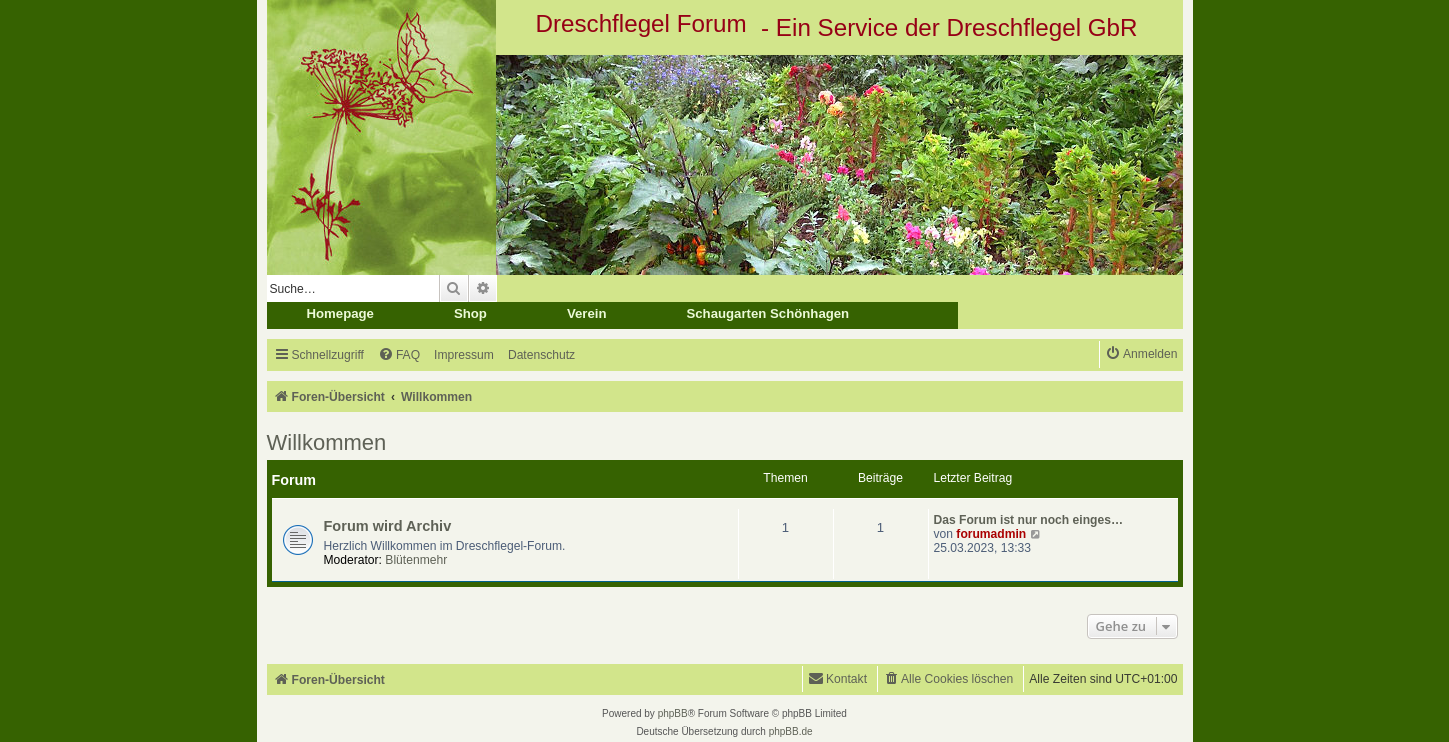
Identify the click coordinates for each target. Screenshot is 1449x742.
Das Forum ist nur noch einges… (1029, 520)
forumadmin (991, 534)
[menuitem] (399, 355)
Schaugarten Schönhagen (767, 313)
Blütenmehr (416, 560)
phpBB (673, 713)
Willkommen (327, 442)
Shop (470, 313)
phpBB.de (791, 731)
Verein (587, 313)
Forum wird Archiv (388, 526)
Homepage (340, 313)
